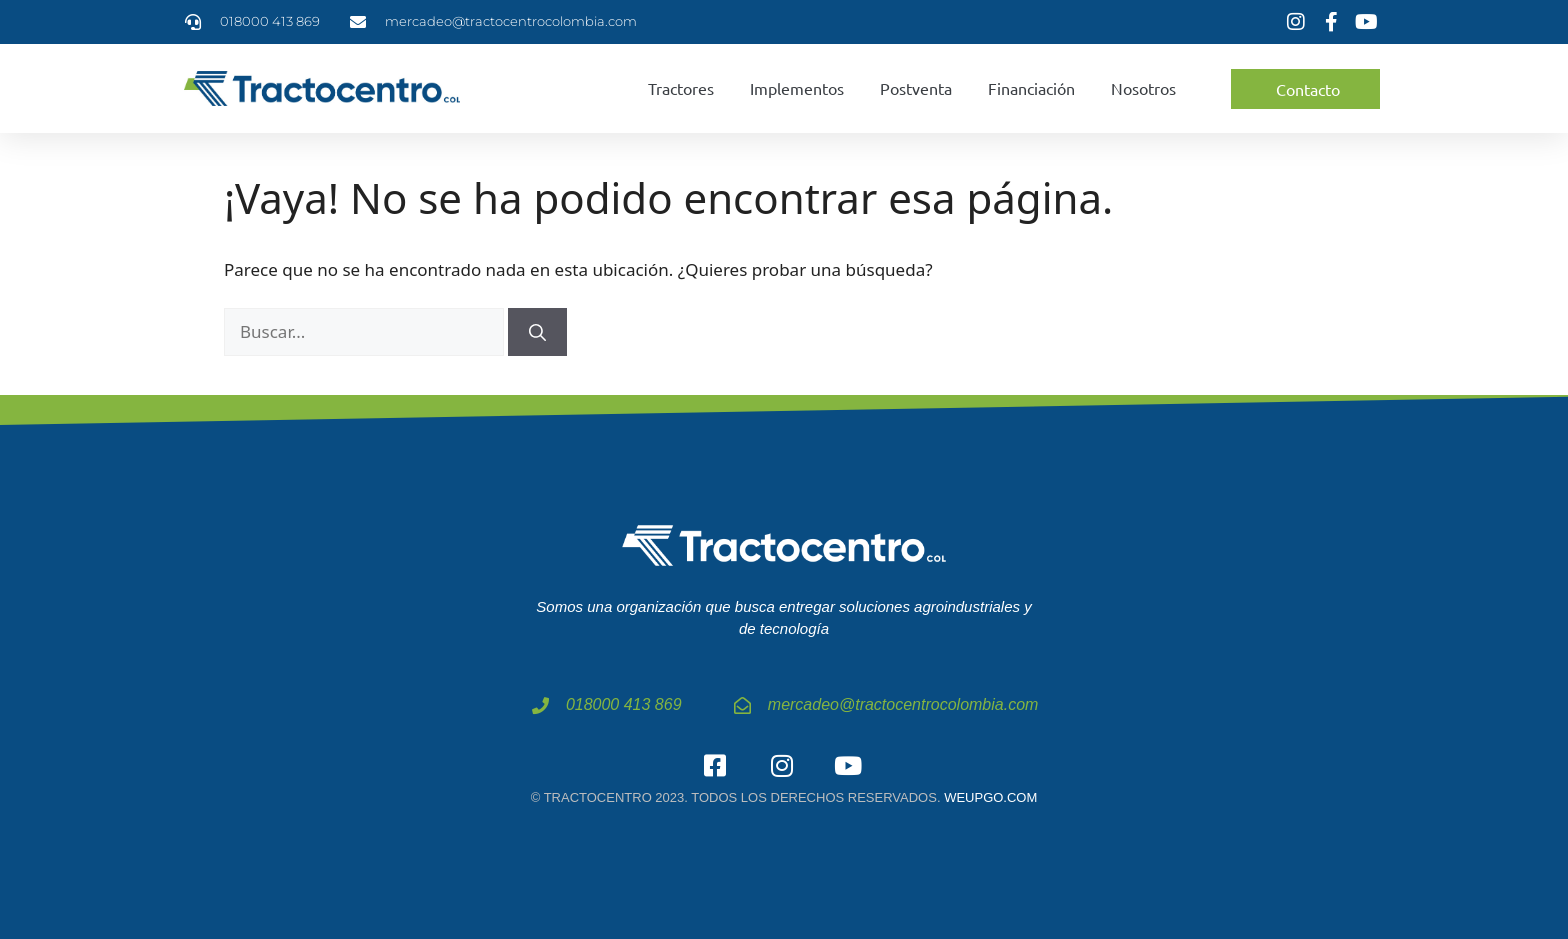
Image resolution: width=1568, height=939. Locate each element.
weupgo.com (990, 797)
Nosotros (1143, 88)
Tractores (681, 88)
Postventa (916, 88)
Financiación (1031, 88)
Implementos (797, 88)
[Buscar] (537, 332)
